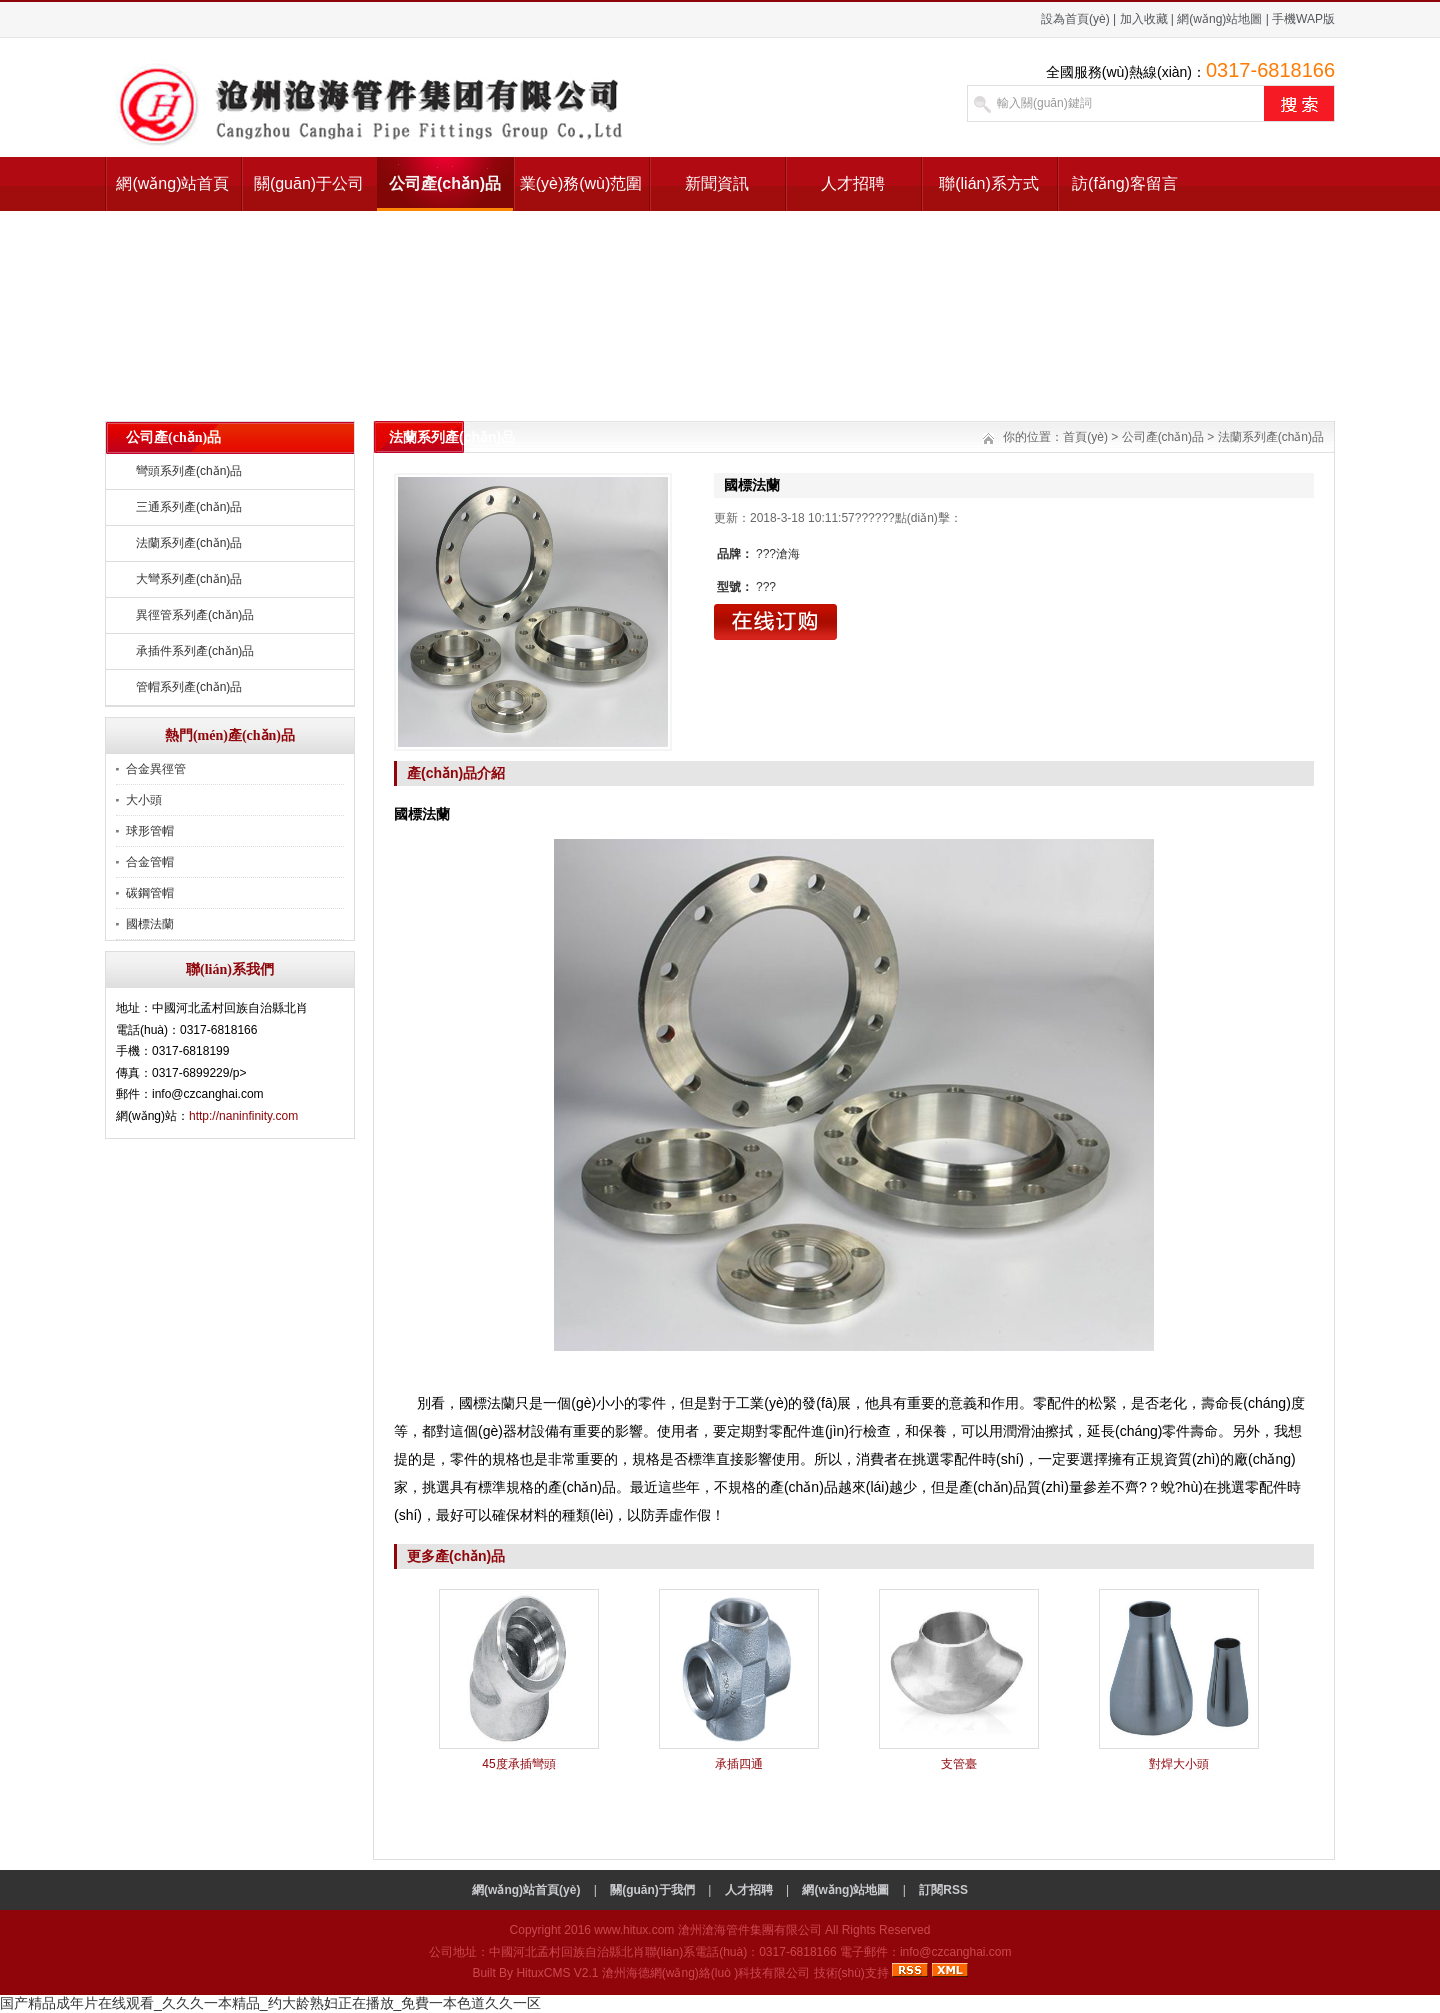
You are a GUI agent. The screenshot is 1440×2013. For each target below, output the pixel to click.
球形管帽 (150, 831)
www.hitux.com (634, 1930)
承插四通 (739, 1764)
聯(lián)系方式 (989, 183)
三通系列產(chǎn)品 (189, 507)
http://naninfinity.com (243, 1116)
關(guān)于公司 (309, 183)
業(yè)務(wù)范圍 (581, 183)
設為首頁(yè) (1075, 19)
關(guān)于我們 (652, 1890)
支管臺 (959, 1764)
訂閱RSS (943, 1890)
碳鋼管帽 (150, 893)
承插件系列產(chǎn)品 (195, 651)
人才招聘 (853, 183)
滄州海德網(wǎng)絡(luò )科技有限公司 (706, 1973)
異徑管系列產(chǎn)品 (195, 615)
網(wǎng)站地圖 (1219, 19)
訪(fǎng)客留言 (1125, 183)
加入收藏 (1144, 19)
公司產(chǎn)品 (445, 183)
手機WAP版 (1303, 19)
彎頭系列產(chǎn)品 (189, 471)
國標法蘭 (150, 924)
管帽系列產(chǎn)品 (189, 687)
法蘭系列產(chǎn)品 (189, 543)
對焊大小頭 (1179, 1764)
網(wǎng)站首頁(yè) (172, 193)
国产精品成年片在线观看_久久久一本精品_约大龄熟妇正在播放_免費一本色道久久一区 (270, 2003)
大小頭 (144, 800)
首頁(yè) (1085, 437)
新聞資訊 (717, 183)
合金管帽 (150, 862)
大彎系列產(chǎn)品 (189, 579)
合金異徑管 (156, 769)
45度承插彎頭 (518, 1764)
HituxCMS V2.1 (557, 1973)
